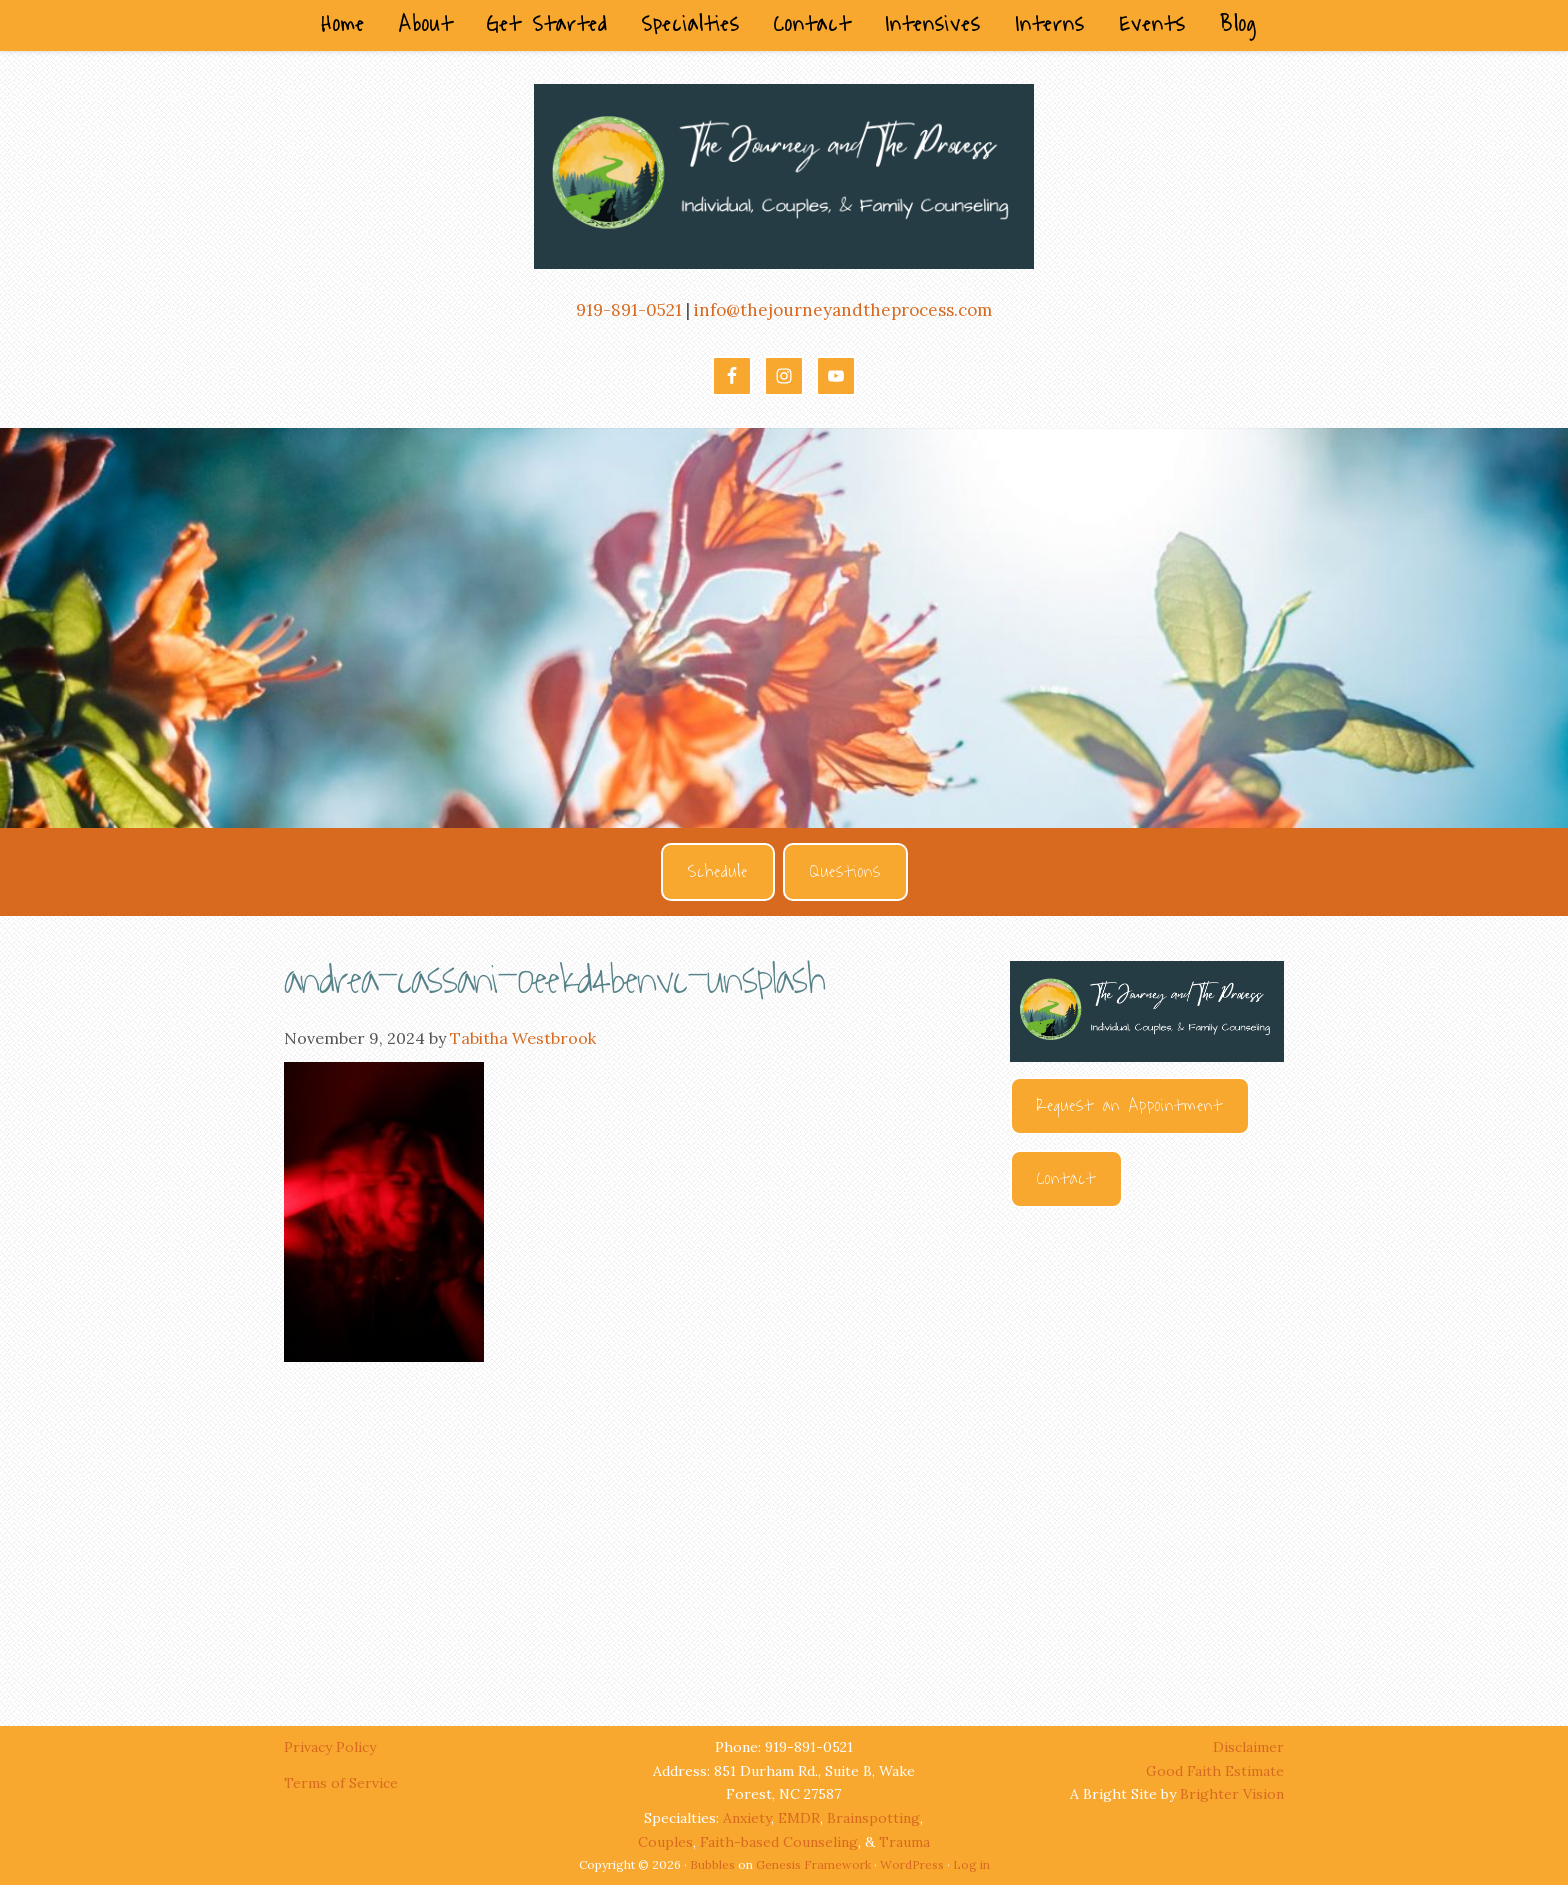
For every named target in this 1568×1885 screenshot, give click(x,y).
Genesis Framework (813, 1864)
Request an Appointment (1130, 1106)
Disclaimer (1248, 1747)
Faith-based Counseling (779, 1842)
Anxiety (747, 1818)
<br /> (1147, 1448)
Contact (1066, 1179)
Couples (665, 1842)
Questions (845, 872)
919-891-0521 (629, 310)
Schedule (718, 872)
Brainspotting (873, 1818)
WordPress (912, 1864)
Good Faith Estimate (1215, 1771)
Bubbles (712, 1864)
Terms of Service (341, 1783)
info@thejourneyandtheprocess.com (843, 310)
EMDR (799, 1818)
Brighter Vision (1232, 1794)
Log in (971, 1864)
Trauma (904, 1842)
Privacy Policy (332, 1747)
